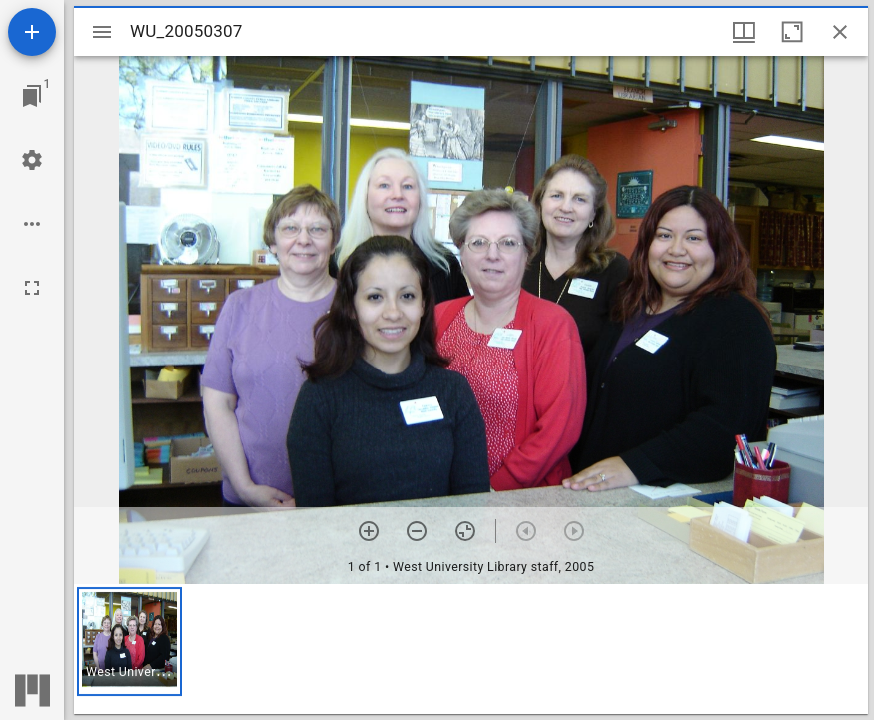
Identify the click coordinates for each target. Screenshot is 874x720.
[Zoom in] (369, 531)
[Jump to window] (32, 96)
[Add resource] (32, 32)
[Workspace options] (32, 224)
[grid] (471, 649)
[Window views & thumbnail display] (744, 32)
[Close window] (840, 32)
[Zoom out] (417, 531)
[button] (129, 641)
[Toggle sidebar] (102, 32)
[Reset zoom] (465, 531)
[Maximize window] (792, 32)
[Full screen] (32, 288)
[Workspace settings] (32, 160)
